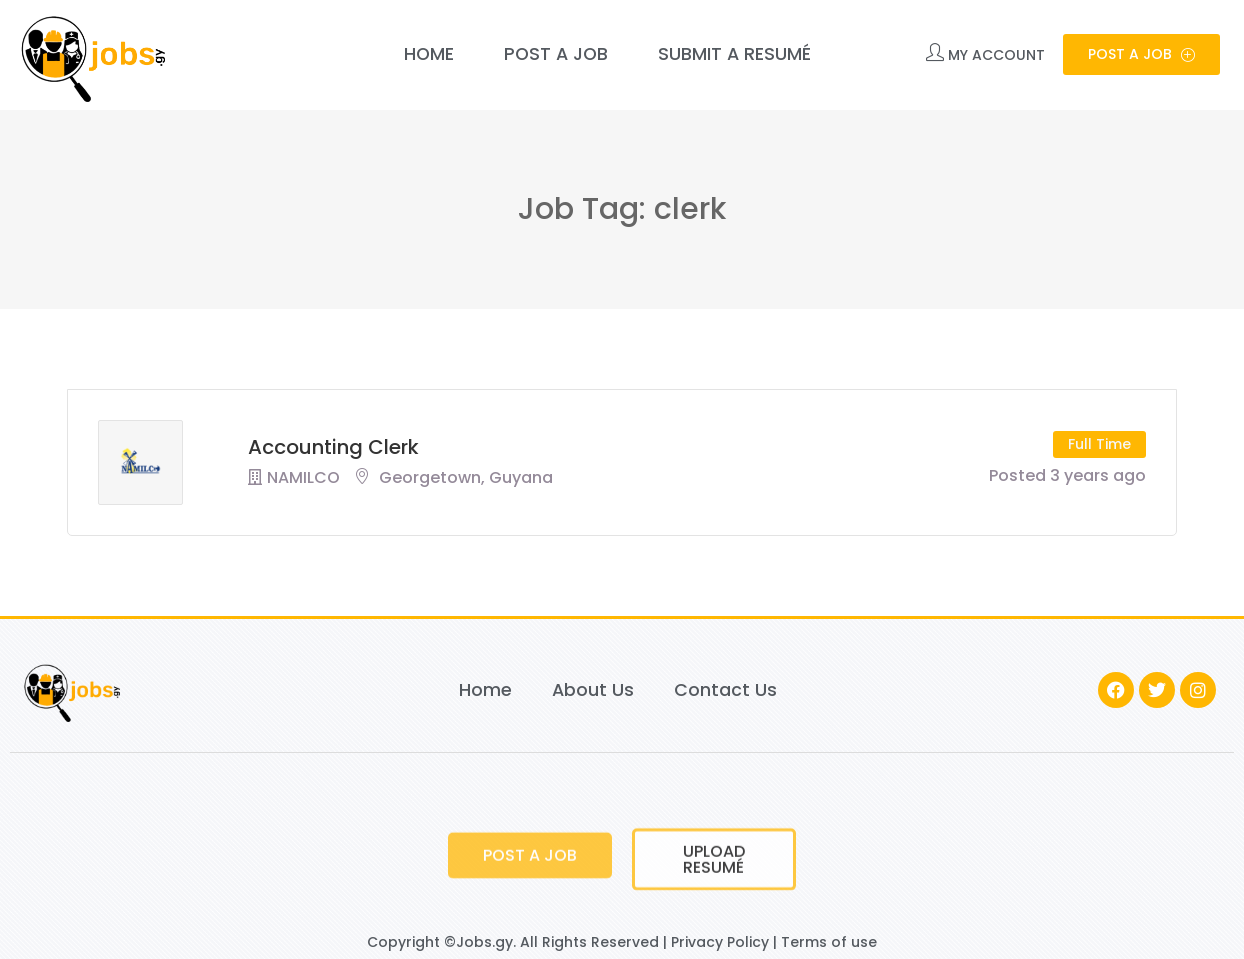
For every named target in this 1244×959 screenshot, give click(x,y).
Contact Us (725, 690)
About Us (593, 690)
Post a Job (556, 54)
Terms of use (829, 942)
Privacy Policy (720, 942)
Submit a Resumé (734, 54)
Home (429, 54)
